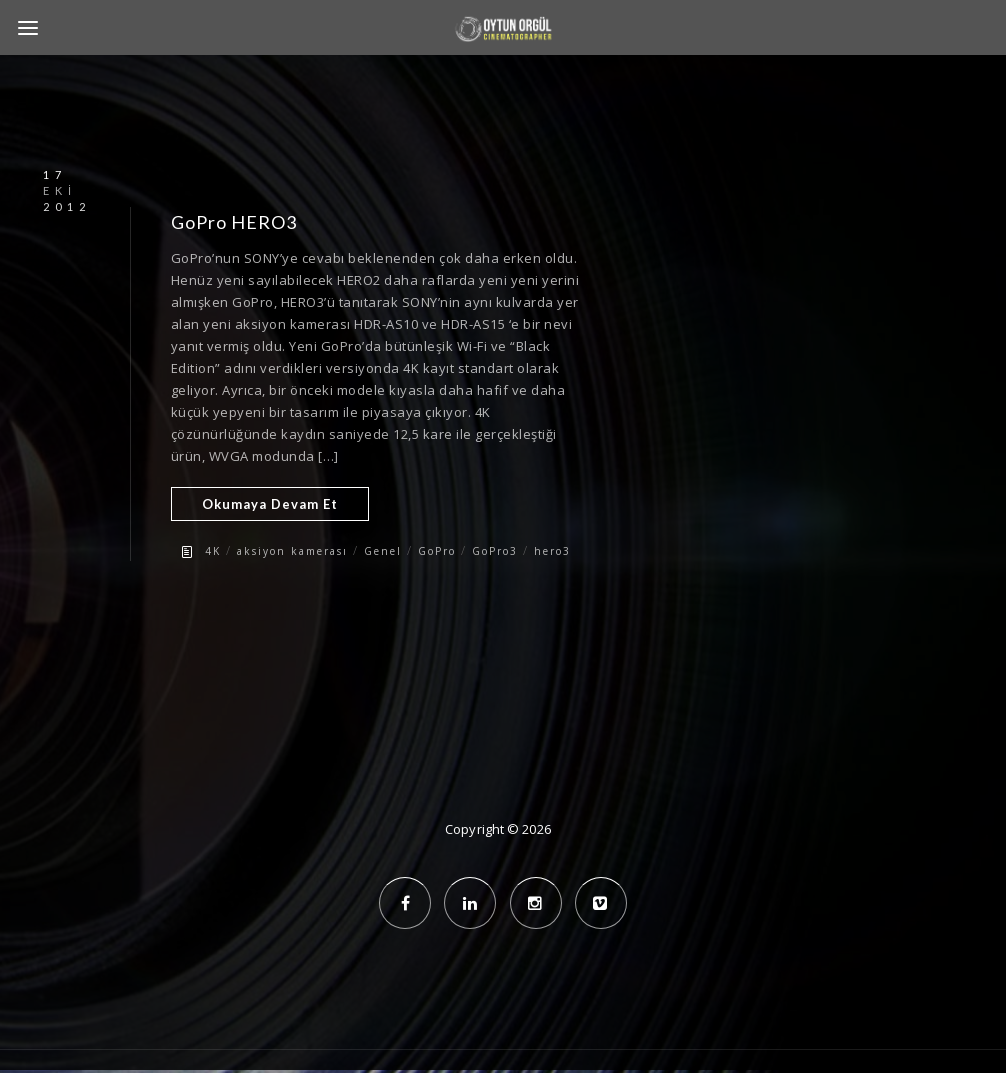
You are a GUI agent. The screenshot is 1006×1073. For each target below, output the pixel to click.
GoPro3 (495, 551)
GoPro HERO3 (234, 222)
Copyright (474, 829)
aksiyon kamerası (292, 551)
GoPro (437, 551)
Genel (383, 551)
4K (213, 551)
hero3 (552, 551)
